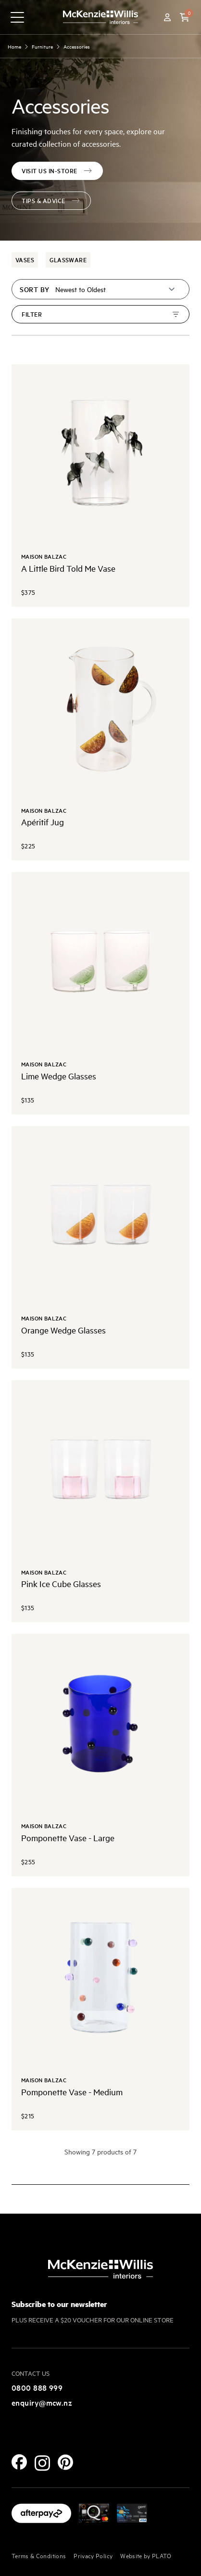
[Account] (167, 17)
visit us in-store (57, 170)
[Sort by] (116, 289)
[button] (184, 17)
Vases (24, 259)
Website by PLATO (146, 2555)
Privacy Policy (93, 2555)
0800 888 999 (37, 2387)
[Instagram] (42, 2463)
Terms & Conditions (39, 2555)
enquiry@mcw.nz (42, 2402)
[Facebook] (19, 2462)
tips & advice (51, 200)
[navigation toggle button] (17, 17)
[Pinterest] (65, 2462)
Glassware (68, 259)
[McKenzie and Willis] (100, 17)
